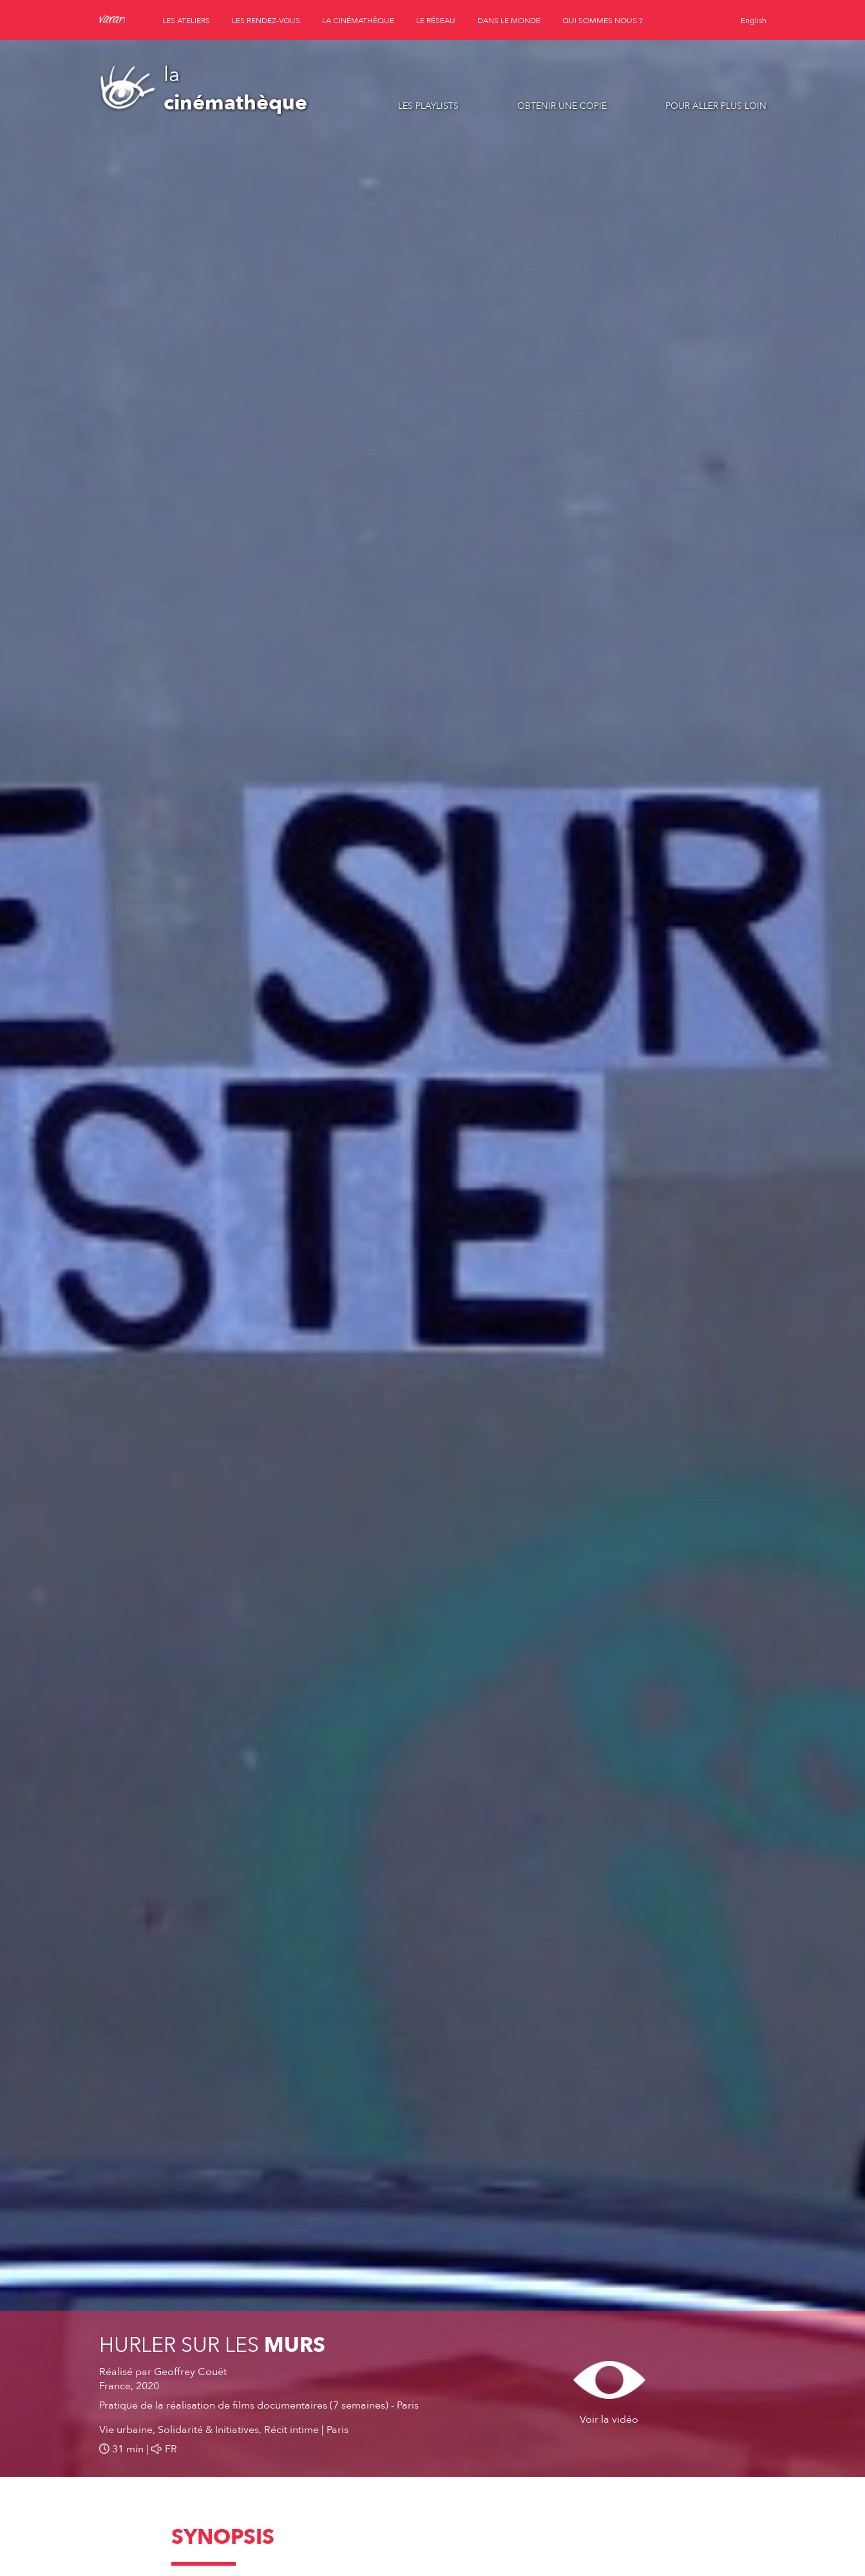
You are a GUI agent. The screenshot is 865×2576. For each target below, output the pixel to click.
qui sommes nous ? (602, 20)
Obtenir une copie (562, 106)
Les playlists (428, 106)
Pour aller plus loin (715, 106)
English (753, 20)
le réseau (435, 20)
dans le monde (508, 20)
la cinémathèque (358, 20)
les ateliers (186, 20)
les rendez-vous (266, 20)
